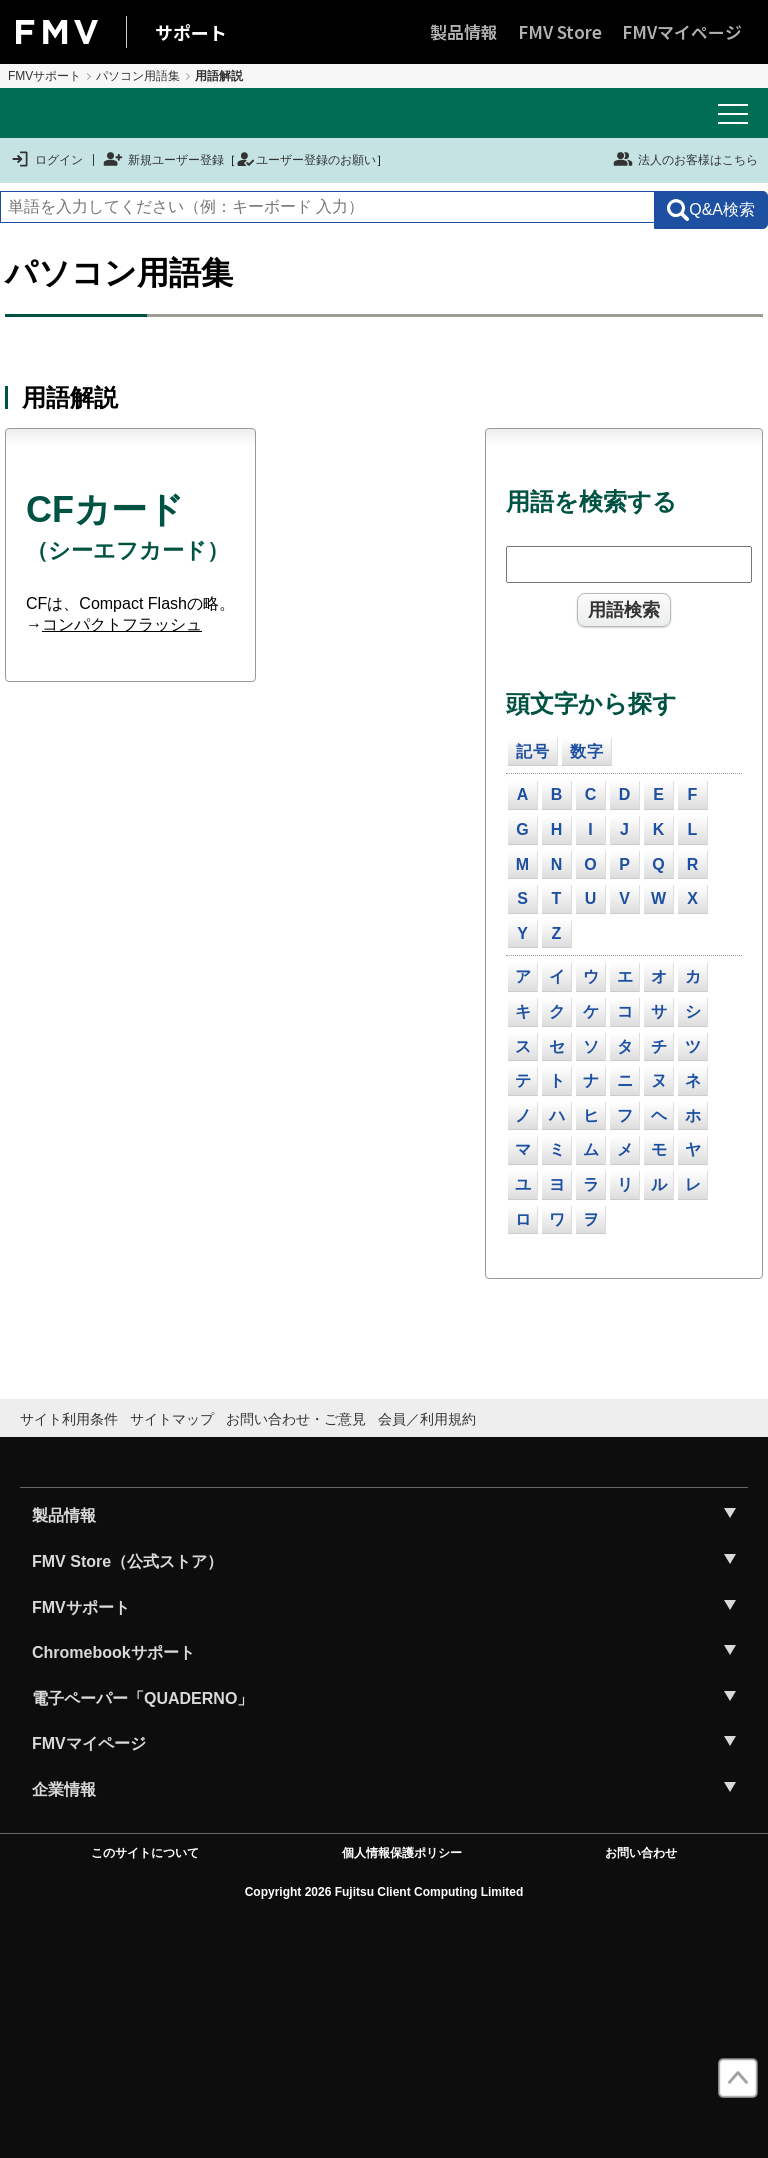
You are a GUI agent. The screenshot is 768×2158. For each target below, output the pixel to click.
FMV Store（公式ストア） (127, 1561)
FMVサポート (44, 76)
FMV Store (560, 31)
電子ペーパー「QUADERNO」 (142, 1698)
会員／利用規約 (427, 1419)
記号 (533, 751)
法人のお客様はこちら (685, 159)
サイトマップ (172, 1419)
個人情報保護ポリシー (402, 1853)
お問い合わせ (641, 1853)
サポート (191, 32)
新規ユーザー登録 (163, 160)
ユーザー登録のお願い (306, 160)
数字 (587, 751)
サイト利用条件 (69, 1419)
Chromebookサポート (113, 1652)
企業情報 (64, 1789)
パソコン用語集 (138, 76)
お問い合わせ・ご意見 (296, 1419)
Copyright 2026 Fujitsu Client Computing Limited (384, 1892)
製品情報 (464, 31)
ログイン (46, 160)
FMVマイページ (682, 31)
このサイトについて (145, 1853)
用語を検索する (591, 501)
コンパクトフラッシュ (122, 624)
